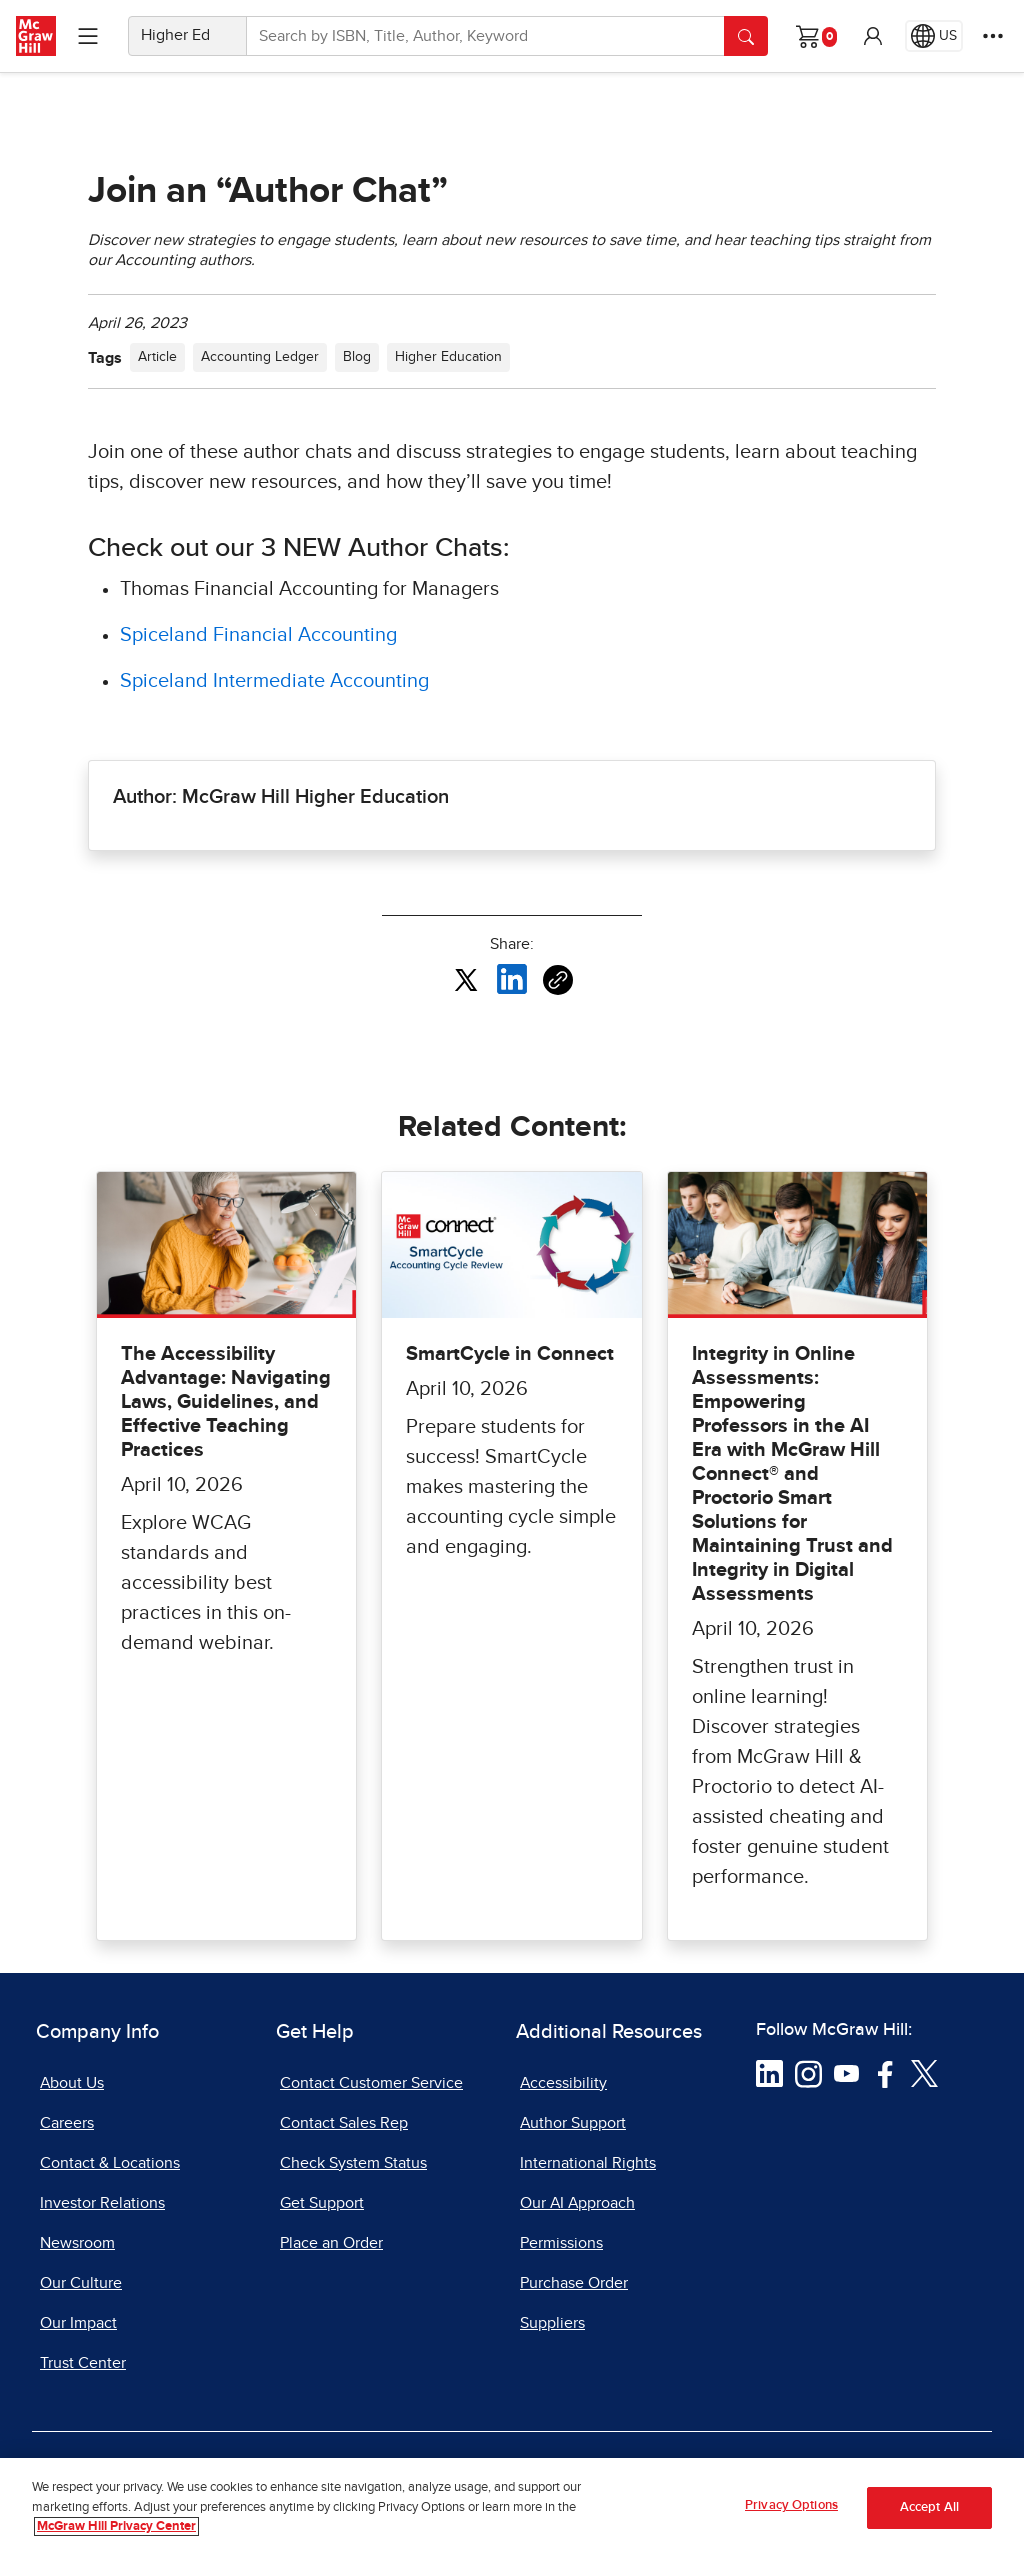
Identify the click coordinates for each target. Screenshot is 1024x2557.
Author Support (573, 2123)
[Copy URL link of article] (558, 980)
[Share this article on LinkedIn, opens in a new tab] (512, 979)
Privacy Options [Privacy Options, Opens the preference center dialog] (791, 2508)
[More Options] (993, 36)
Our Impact (78, 2323)
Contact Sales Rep (344, 2123)
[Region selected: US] (934, 36)
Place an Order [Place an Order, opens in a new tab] (331, 2243)
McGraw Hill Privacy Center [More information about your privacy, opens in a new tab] (116, 2529)
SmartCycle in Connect (510, 1354)
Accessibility (563, 2083)
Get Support (322, 2203)
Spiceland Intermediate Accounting (274, 681)
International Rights (588, 2163)
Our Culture (81, 2283)
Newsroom (77, 2243)
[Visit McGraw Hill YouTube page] (846, 2073)
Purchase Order (574, 2283)
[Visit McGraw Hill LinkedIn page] (769, 2073)
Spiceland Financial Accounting (261, 635)
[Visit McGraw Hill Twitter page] (924, 2073)
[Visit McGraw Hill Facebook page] (885, 2073)
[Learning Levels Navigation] (88, 36)
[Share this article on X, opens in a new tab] (466, 979)
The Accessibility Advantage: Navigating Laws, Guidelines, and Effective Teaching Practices (226, 1402)
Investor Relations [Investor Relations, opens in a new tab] (102, 2203)
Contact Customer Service (371, 2083)
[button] (873, 36)
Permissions (561, 2243)
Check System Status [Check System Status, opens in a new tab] (353, 2163)
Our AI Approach (577, 2203)
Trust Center (83, 2363)
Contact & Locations (110, 2163)
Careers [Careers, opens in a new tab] (67, 2123)
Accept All (929, 2509)
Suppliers (552, 2323)
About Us (72, 2083)
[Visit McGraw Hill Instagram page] (808, 2073)
